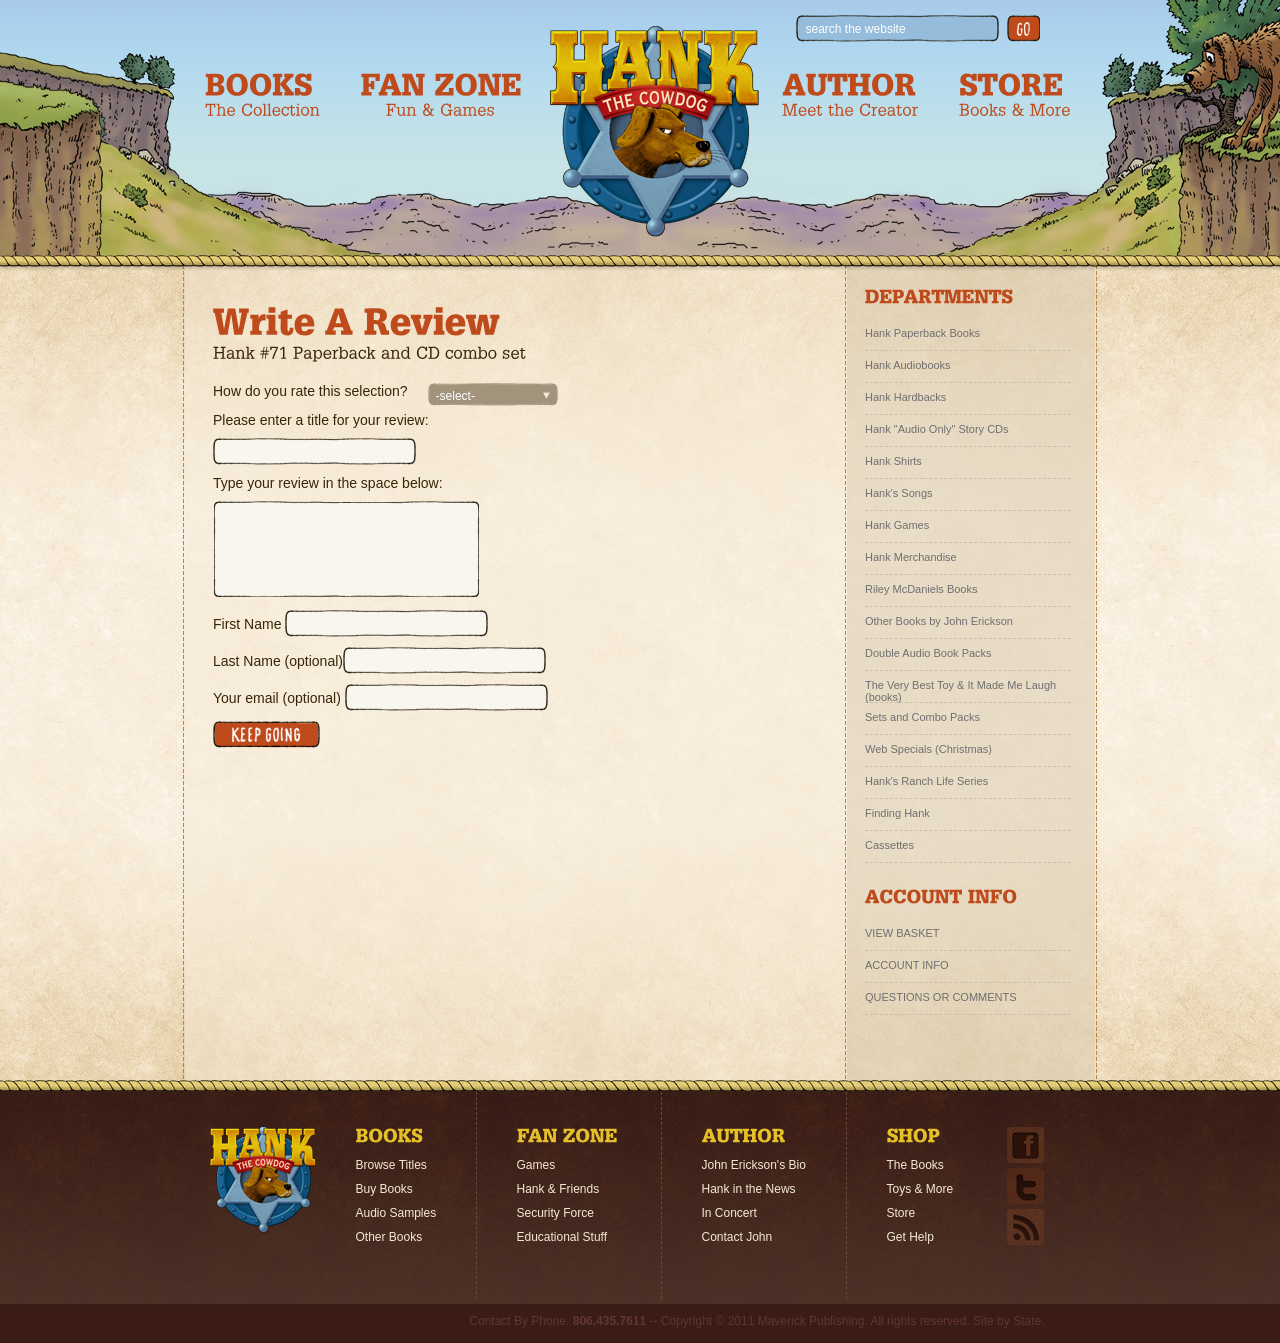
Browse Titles (391, 1165)
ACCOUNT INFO (907, 965)
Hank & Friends (558, 1189)
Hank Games (897, 525)
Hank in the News (749, 1189)
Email (1025, 1227)
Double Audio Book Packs (928, 653)
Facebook (1025, 1145)
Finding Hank (897, 813)
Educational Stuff (562, 1237)
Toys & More (920, 1189)
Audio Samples (396, 1213)
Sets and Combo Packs (922, 717)
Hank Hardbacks (905, 397)
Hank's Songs (899, 493)
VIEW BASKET (902, 933)
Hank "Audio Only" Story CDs (937, 429)
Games (536, 1165)
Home (263, 1180)
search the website (856, 29)
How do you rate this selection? (310, 391)
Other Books (389, 1237)
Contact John (737, 1237)
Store (901, 1213)
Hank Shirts (893, 461)
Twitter (1025, 1186)
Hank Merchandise (911, 557)
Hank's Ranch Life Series (926, 781)
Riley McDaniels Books (921, 589)
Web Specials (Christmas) (928, 749)
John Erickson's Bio (754, 1165)
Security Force (555, 1213)
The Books (915, 1165)
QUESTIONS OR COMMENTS (941, 997)
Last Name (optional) (278, 661)
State (1027, 1321)
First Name (247, 624)
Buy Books (384, 1189)
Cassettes (889, 845)
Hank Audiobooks (908, 365)
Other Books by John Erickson (939, 621)
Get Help (910, 1237)
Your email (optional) (277, 698)
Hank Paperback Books (922, 333)
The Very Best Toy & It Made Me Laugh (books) (960, 688)
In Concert (729, 1213)
